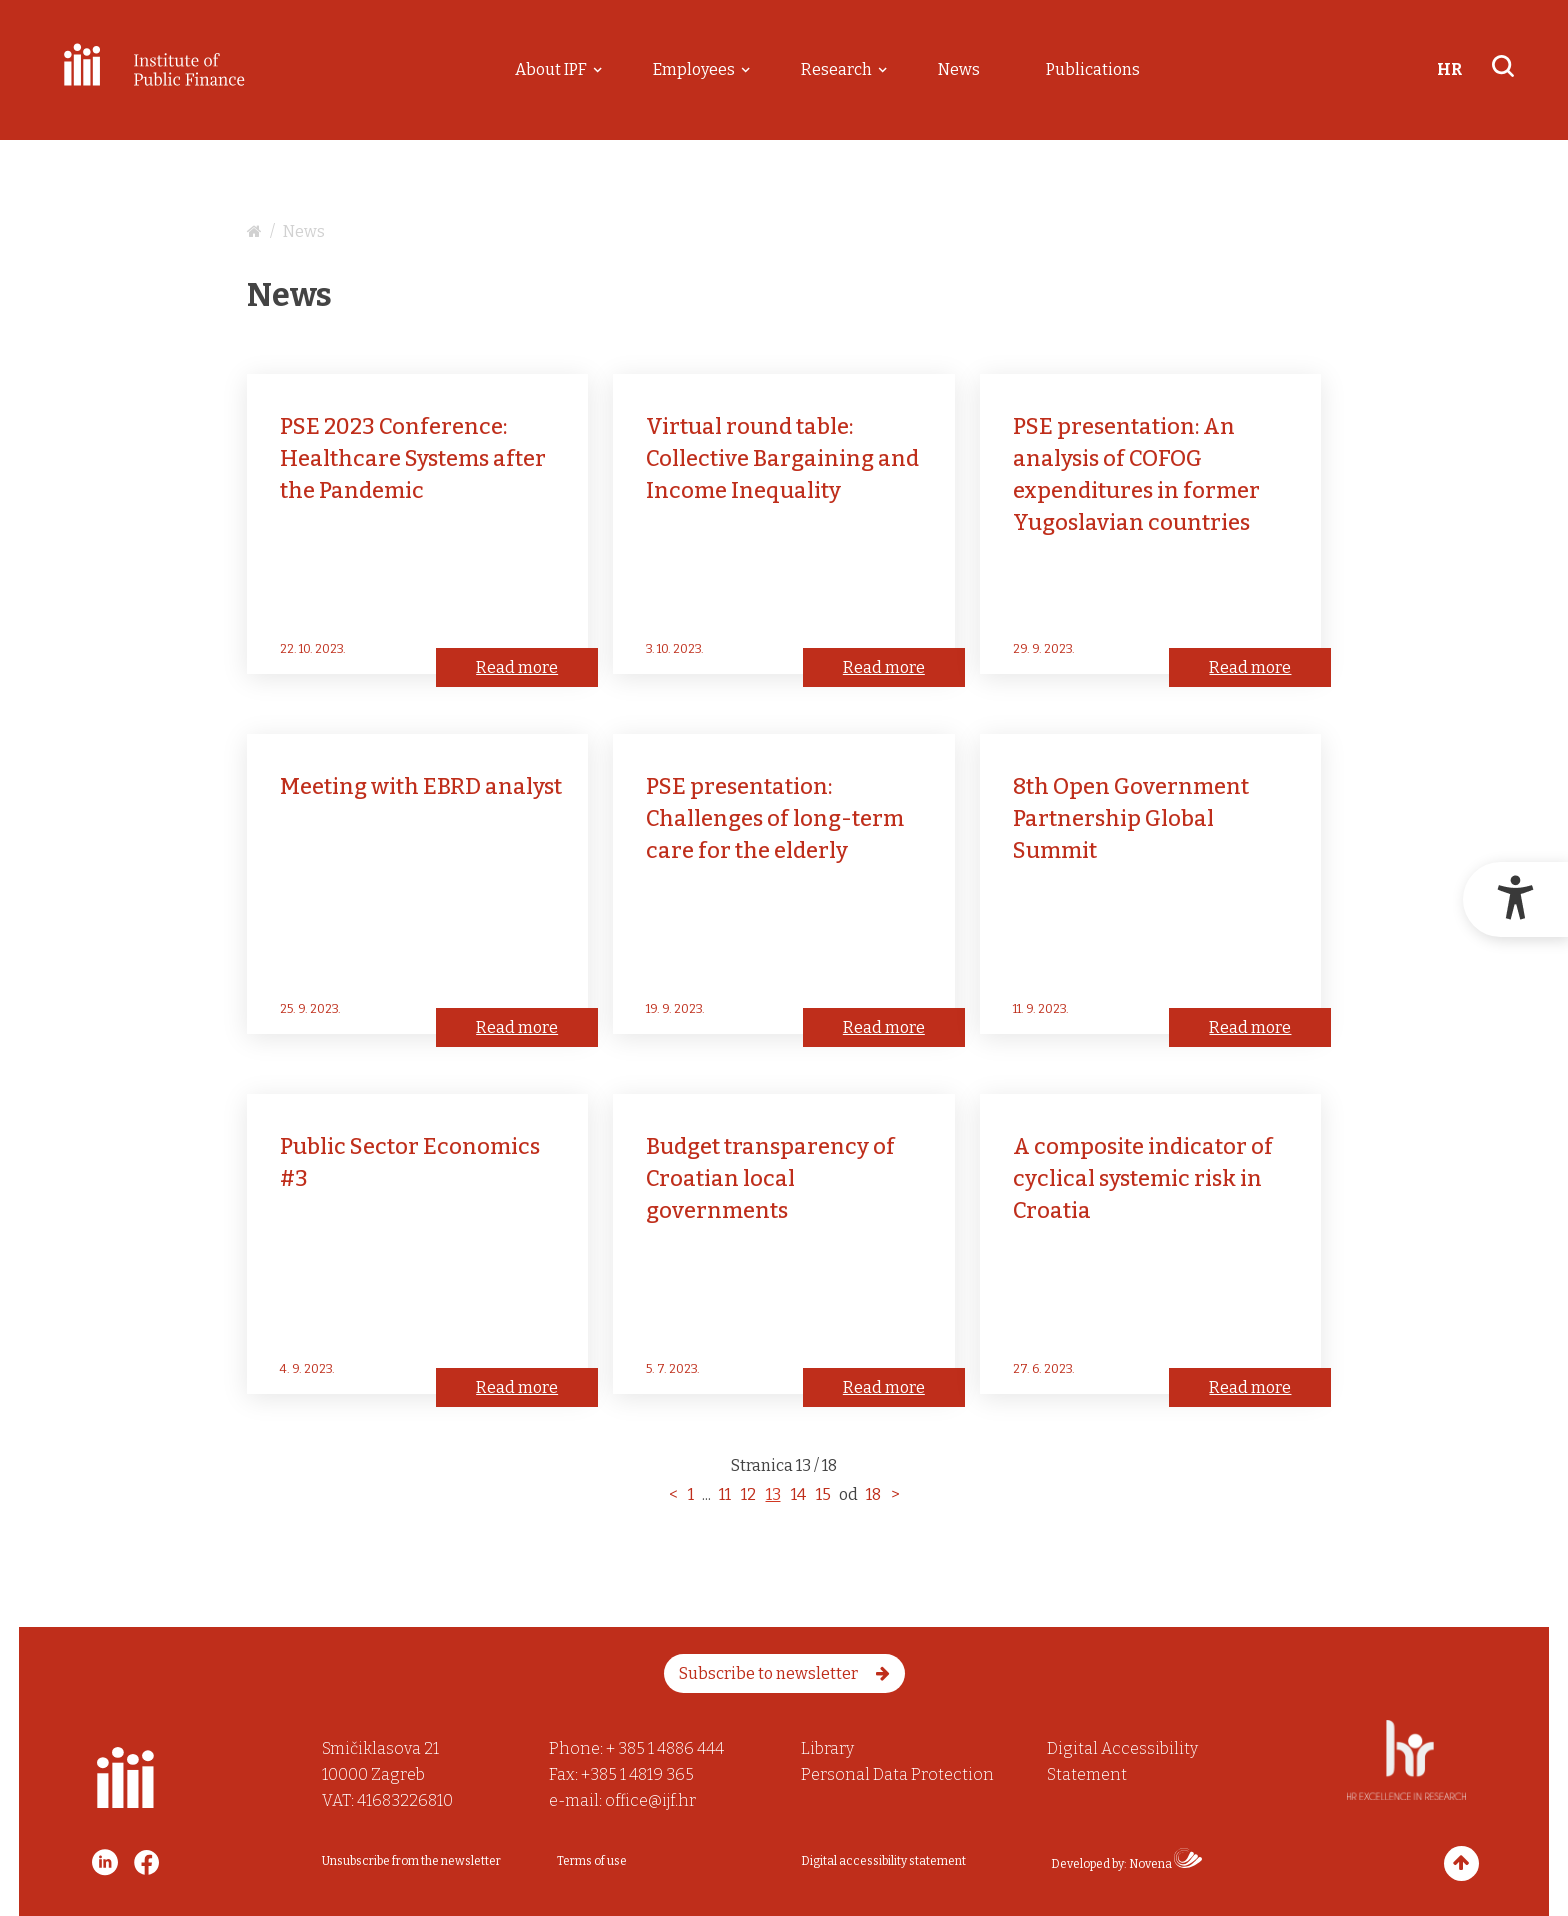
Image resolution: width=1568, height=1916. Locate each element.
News (959, 69)
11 (725, 1494)
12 (748, 1494)
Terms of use (592, 1861)
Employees (694, 69)
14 (798, 1494)
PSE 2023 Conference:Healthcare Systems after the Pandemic (413, 458)
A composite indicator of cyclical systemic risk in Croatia (1143, 1178)
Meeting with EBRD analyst (421, 786)
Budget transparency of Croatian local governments (770, 1178)
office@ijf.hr (650, 1800)
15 (823, 1494)
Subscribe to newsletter (784, 1673)
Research (836, 69)
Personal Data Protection (897, 1774)
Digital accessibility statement (883, 1861)
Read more (517, 667)
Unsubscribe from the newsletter (411, 1861)
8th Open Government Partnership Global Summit (1131, 818)
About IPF (551, 69)
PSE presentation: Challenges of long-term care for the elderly (775, 818)
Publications (1093, 69)
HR (1449, 69)
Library (827, 1748)
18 (873, 1494)
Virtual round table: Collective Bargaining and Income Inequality (782, 458)
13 (773, 1494)
